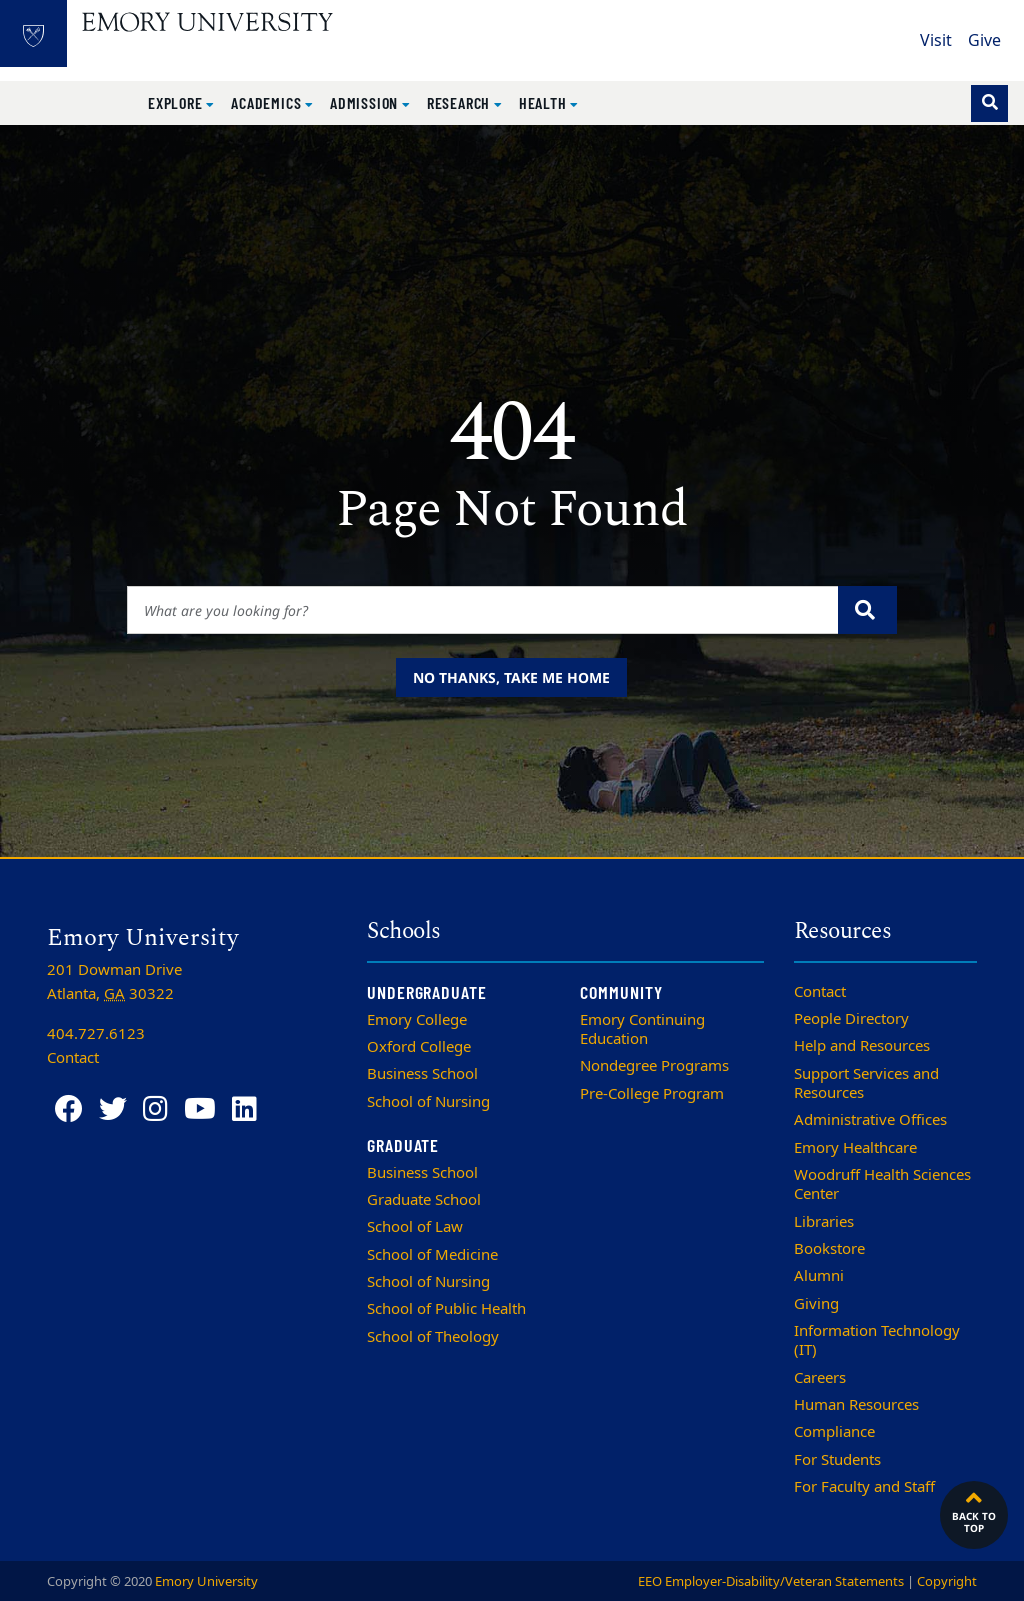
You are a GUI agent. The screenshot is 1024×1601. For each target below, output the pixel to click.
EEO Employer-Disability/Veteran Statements (771, 1581)
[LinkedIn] (244, 1109)
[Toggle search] (989, 103)
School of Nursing (428, 1102)
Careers (820, 1378)
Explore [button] (177, 102)
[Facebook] (69, 1109)
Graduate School (424, 1200)
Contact (820, 992)
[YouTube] (200, 1109)
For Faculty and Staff (864, 1487)
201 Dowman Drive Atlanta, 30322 (114, 982)
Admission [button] (366, 102)
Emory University (206, 1581)
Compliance (834, 1432)
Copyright (947, 1581)
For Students (837, 1460)
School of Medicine (432, 1255)
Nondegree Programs (654, 1066)
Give (984, 41)
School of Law (415, 1227)
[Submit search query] (867, 610)
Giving (816, 1304)
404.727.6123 (96, 1034)
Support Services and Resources (866, 1083)
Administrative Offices (870, 1120)
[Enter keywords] (483, 610)
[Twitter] (113, 1109)
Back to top (974, 1510)
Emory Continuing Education (642, 1029)
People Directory (851, 1019)
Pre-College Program (652, 1094)
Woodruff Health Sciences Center (882, 1184)
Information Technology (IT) (877, 1340)
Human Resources (856, 1405)
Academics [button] (268, 102)
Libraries (824, 1222)
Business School (422, 1074)
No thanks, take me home (511, 677)
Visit (936, 41)
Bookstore (829, 1249)
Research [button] (460, 102)
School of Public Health (446, 1309)
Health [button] (545, 102)
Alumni (819, 1276)
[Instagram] (155, 1109)
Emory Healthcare (855, 1148)
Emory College (417, 1020)
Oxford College (419, 1047)
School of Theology (433, 1337)
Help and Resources (862, 1046)
